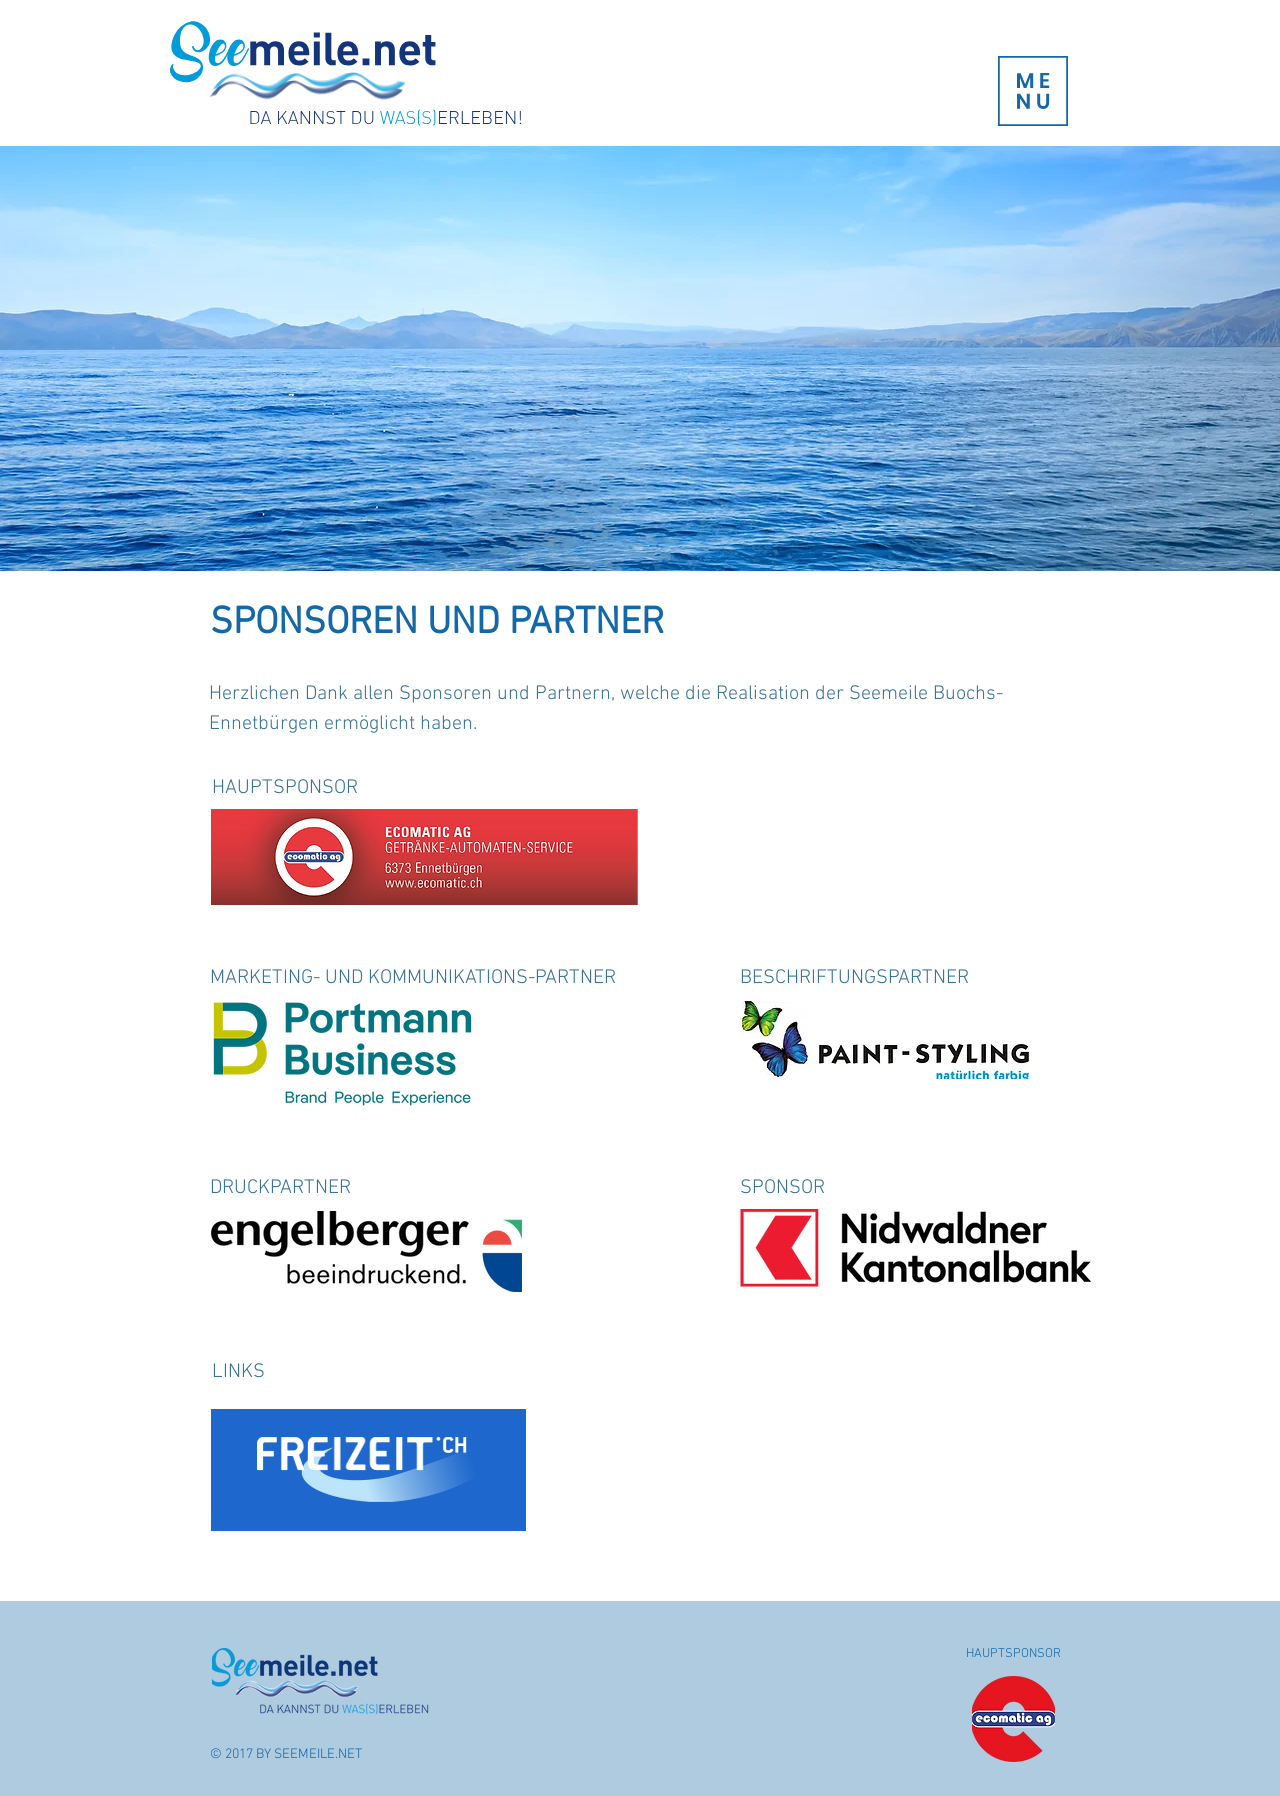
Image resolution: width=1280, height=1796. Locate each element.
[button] (1033, 91)
